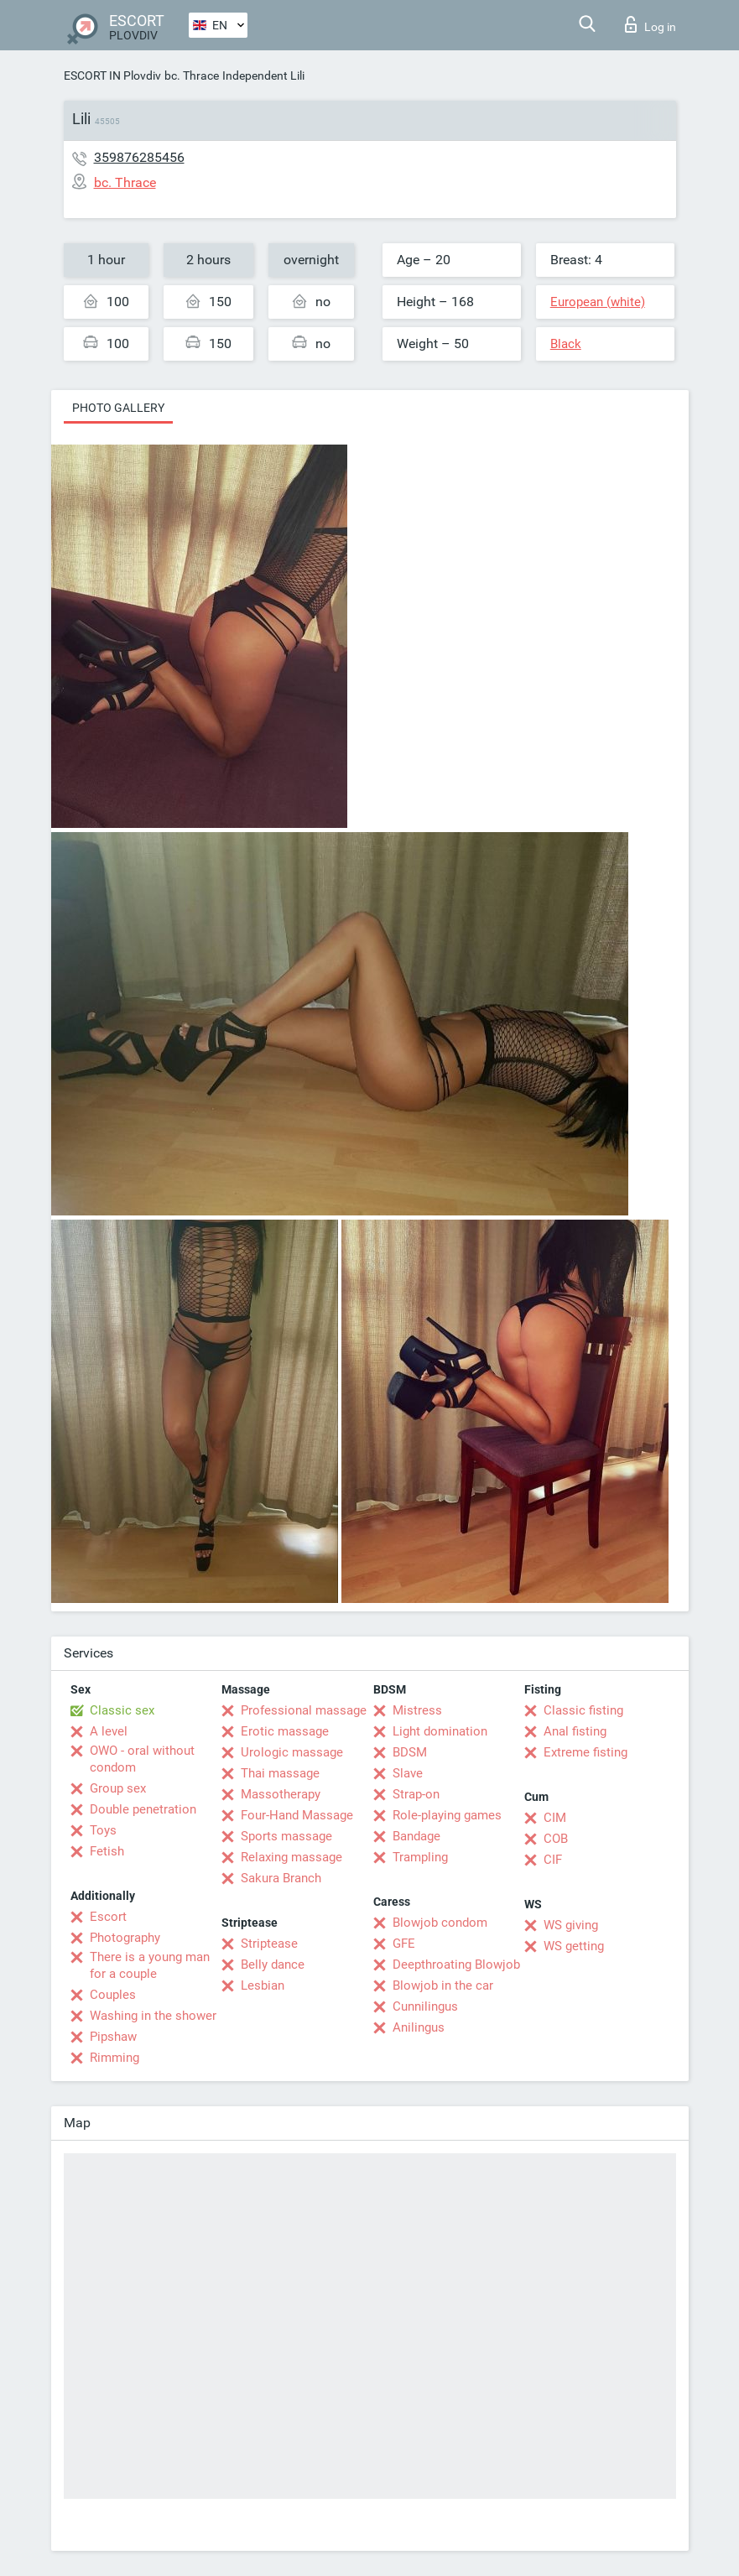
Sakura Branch (281, 1878)
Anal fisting (575, 1731)
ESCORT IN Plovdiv (112, 75)
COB (556, 1838)
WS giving (571, 1925)
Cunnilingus (425, 2006)
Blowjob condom (440, 1922)
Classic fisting (583, 1710)
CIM (555, 1817)
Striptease (269, 1943)
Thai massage (280, 1773)
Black (565, 343)
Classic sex (122, 1710)
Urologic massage (292, 1752)
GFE (404, 1943)
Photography (125, 1937)
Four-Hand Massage (297, 1815)
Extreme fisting (585, 1752)
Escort (108, 1916)
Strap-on (416, 1794)
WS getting (574, 1946)
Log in (650, 24)
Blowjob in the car (443, 1985)
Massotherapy (280, 1794)
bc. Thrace (191, 75)
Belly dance (272, 1964)
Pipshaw (113, 2036)
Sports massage (286, 1836)
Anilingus (419, 2027)
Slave (408, 1773)
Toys (103, 1830)
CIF (553, 1859)
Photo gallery (118, 407)
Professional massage (304, 1710)
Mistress (417, 1710)
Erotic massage (285, 1731)
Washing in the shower (153, 2015)
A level (109, 1731)
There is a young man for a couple (150, 1965)
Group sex (118, 1788)
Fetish (107, 1851)
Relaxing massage (291, 1857)
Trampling (420, 1857)
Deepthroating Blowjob (456, 1964)
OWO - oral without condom (142, 1759)
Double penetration (143, 1809)
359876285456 (139, 157)
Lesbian (262, 1985)
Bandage (416, 1836)
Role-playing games (447, 1815)
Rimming (114, 2057)
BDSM (410, 1752)
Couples (113, 1994)
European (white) (597, 302)
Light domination (440, 1731)
